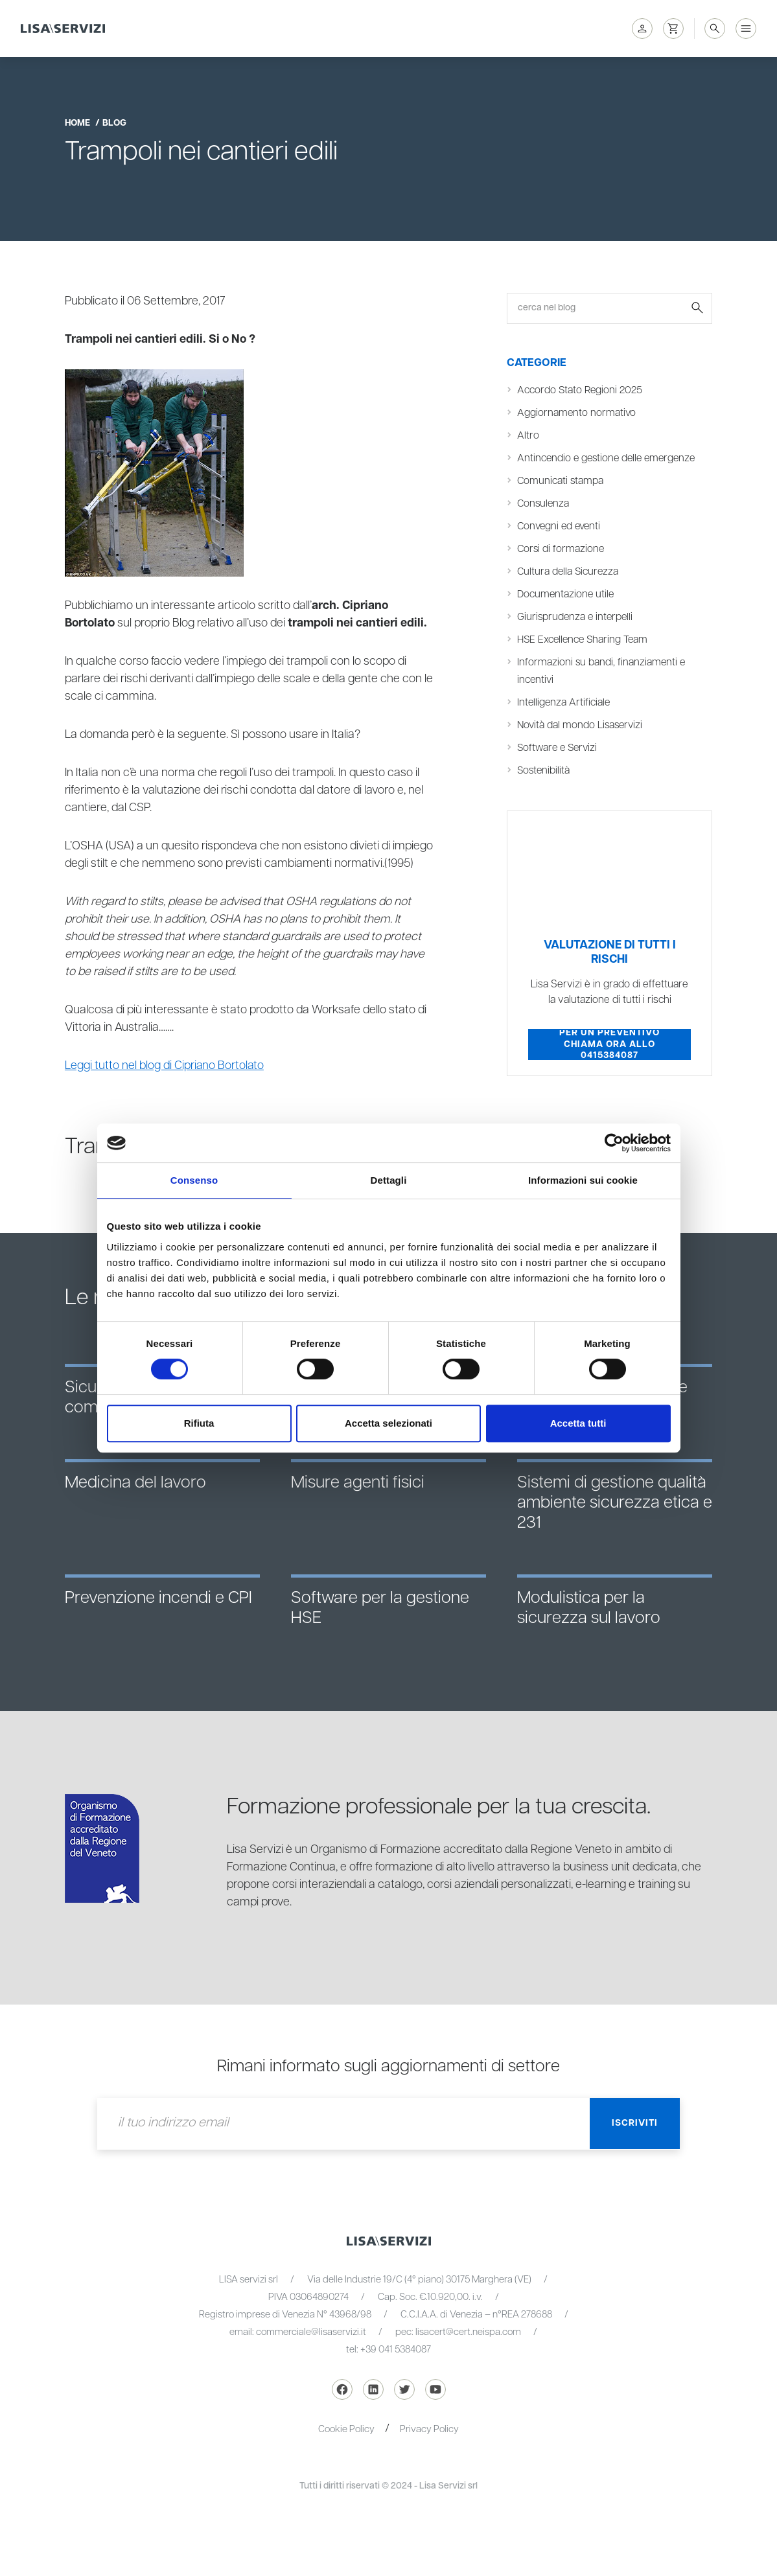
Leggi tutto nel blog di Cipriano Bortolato (165, 1066)
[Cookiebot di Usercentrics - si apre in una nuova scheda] (614, 1143)
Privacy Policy (429, 2429)
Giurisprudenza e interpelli (575, 617)
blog (114, 123)
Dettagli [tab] (389, 1180)
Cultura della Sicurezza (568, 571)
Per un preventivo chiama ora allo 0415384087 (609, 1044)
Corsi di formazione (561, 549)
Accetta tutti (578, 1423)
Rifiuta (199, 1423)
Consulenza (543, 503)
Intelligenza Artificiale (563, 702)
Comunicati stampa (560, 481)
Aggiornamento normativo (576, 413)
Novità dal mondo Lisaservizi (580, 725)
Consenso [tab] (194, 1180)
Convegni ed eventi (558, 526)
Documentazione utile (565, 594)
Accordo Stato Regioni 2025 (580, 390)
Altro (528, 435)
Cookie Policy (346, 2429)
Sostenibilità (544, 770)
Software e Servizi (557, 747)
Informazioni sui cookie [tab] (583, 1180)
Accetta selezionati (388, 1423)
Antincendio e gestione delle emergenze (606, 458)
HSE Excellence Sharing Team (583, 639)
